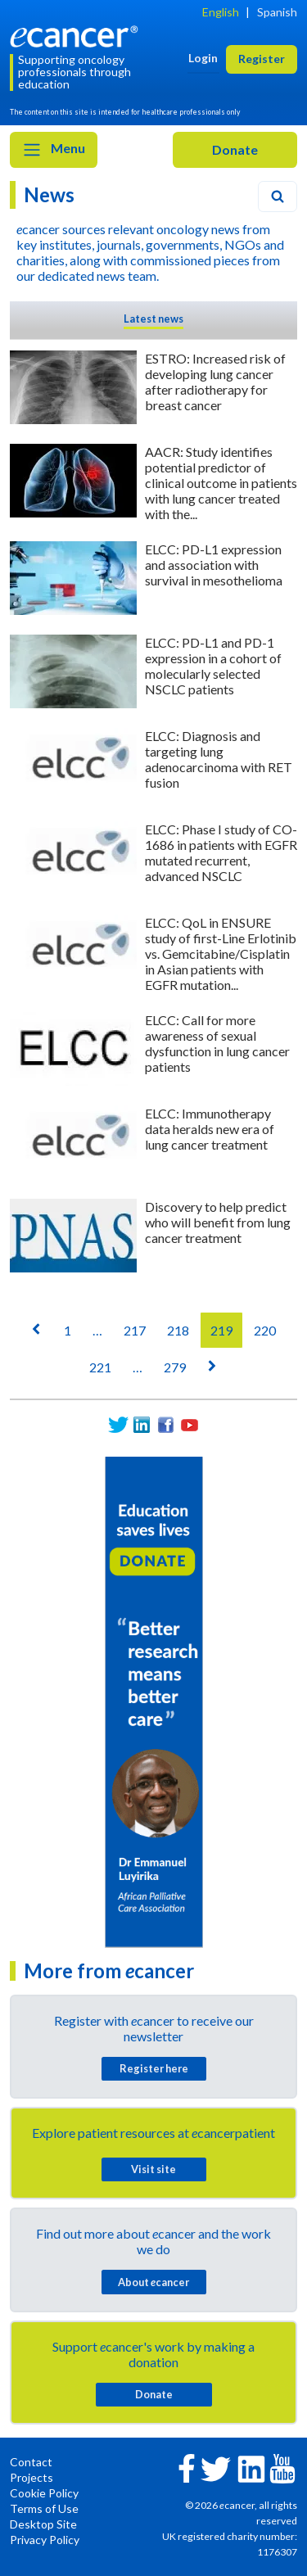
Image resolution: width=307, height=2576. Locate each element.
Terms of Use (44, 2508)
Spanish (277, 12)
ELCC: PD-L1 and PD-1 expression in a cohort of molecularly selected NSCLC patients (213, 666)
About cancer (153, 2282)
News (49, 194)
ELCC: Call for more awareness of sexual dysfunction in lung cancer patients (217, 1043)
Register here (154, 2068)
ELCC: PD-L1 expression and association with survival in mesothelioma (213, 564)
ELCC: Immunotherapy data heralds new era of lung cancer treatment (209, 1128)
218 (178, 1330)
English (220, 12)
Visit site (153, 2169)
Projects (31, 2477)
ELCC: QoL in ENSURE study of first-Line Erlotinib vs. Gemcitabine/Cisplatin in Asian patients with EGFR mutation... (220, 953)
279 (175, 1367)
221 (100, 1367)
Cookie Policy (44, 2493)
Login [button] (203, 58)
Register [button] (261, 59)
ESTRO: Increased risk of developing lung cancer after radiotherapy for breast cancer (215, 381)
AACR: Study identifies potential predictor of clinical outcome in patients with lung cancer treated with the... (221, 483)
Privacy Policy (44, 2540)
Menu (53, 150)
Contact (31, 2462)
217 (135, 1330)
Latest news (153, 318)
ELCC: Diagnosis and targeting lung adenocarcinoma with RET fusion (218, 759)
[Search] (277, 196)
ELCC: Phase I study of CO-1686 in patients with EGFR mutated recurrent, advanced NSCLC (221, 852)
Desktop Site (43, 2524)
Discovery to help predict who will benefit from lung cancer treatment (218, 1222)
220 (265, 1330)
